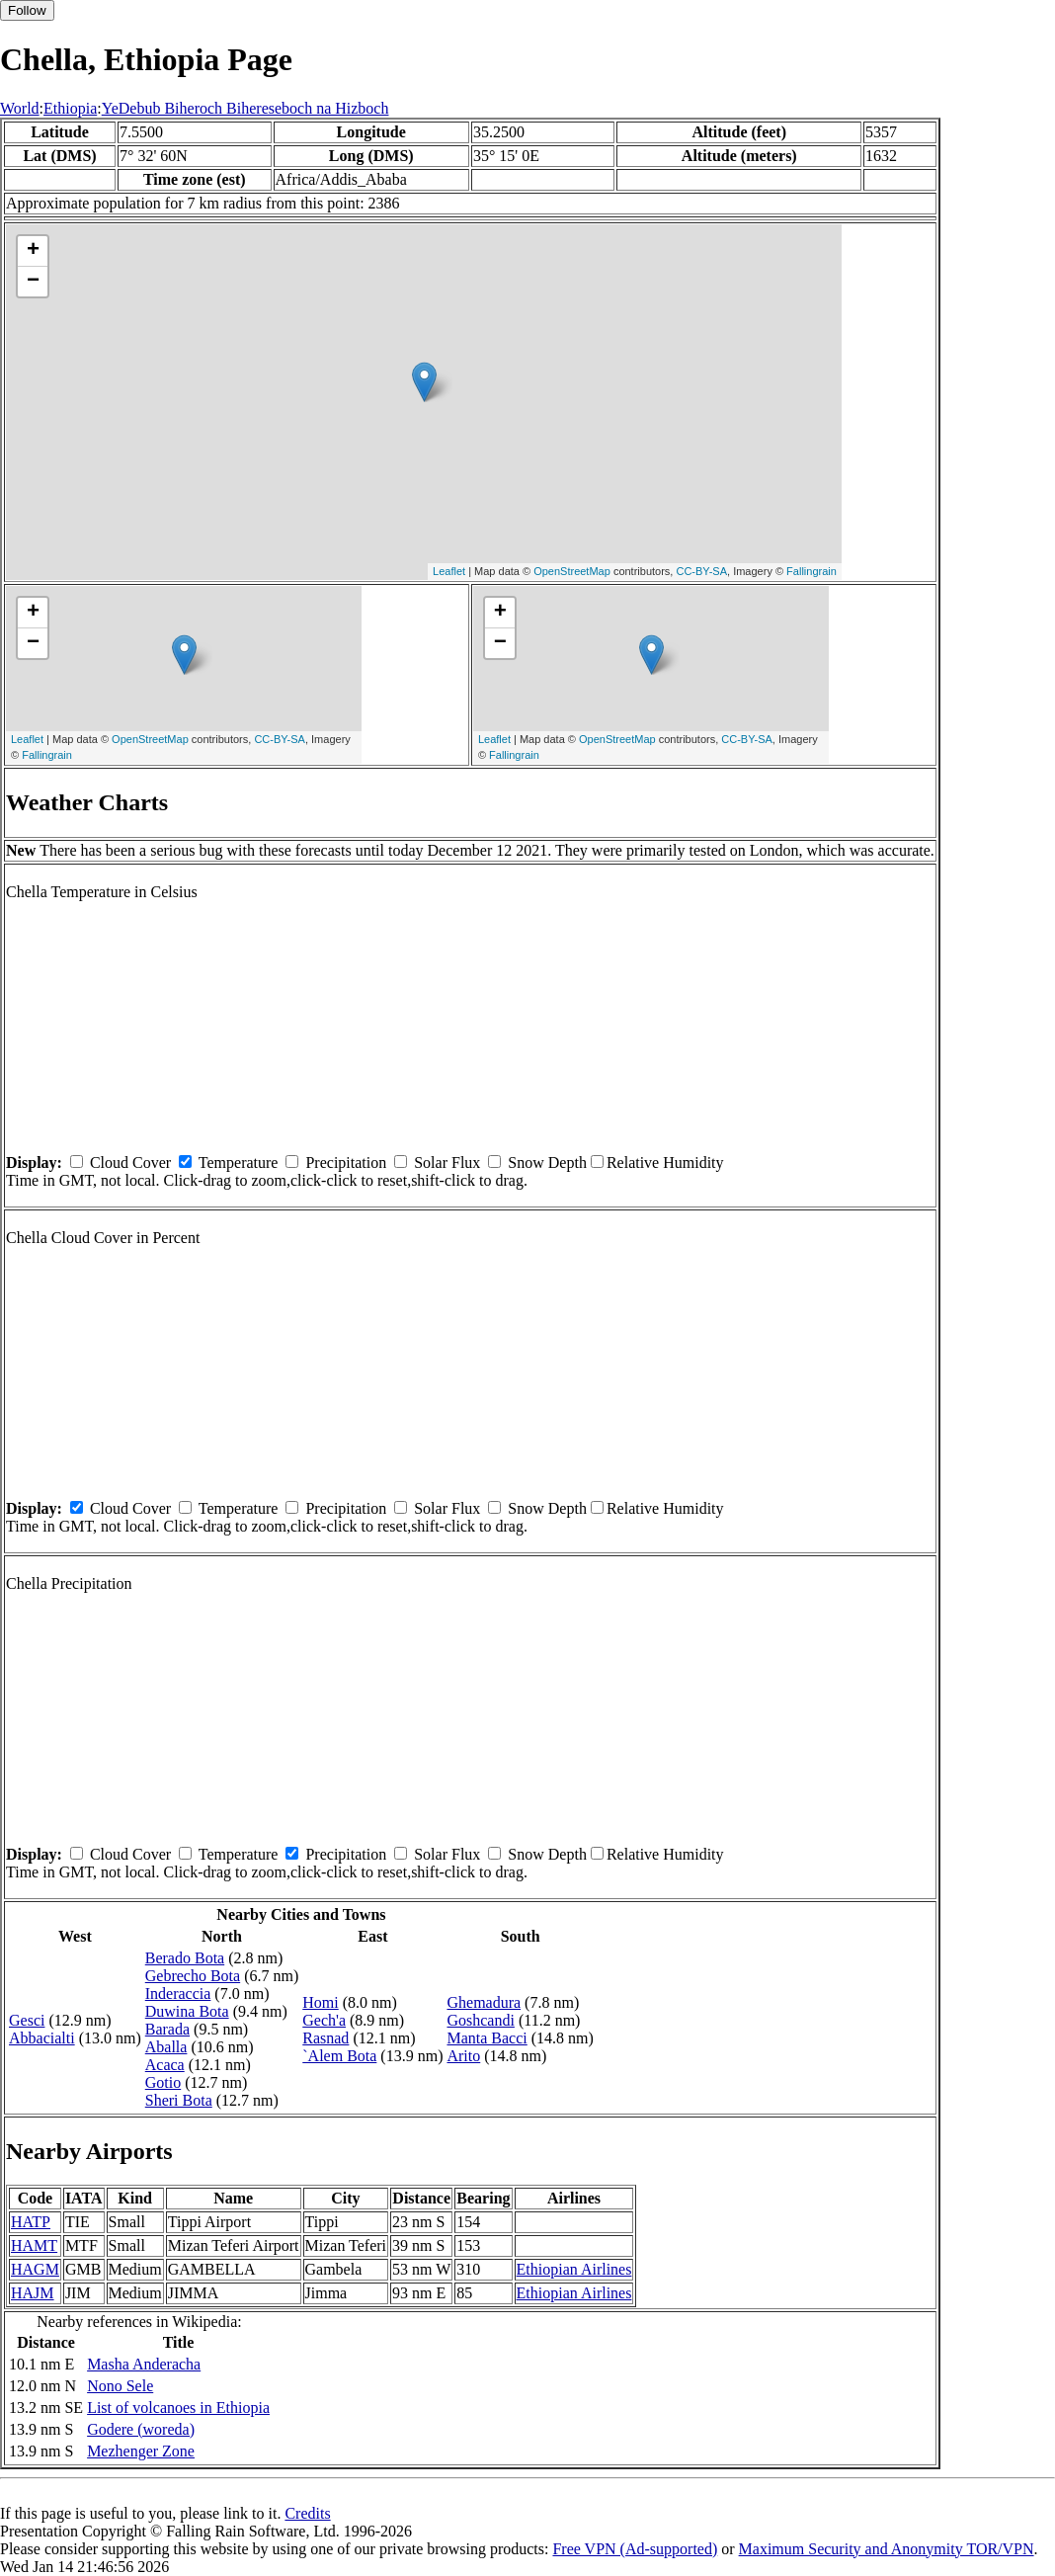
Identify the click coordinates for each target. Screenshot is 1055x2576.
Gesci (26, 2020)
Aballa (166, 2046)
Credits (307, 2513)
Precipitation (345, 1162)
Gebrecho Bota (192, 1975)
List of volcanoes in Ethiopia (178, 2407)
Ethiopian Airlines (574, 2269)
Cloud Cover (130, 1162)
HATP (30, 2221)
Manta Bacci (486, 2038)
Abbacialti (42, 2038)
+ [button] (33, 251)
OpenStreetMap (571, 571)
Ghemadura (483, 2002)
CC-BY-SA (701, 571)
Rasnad (325, 2038)
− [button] (33, 281)
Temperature (239, 1162)
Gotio (163, 2082)
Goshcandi (480, 2020)
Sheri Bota (178, 2100)
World (20, 108)
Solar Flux (447, 1162)
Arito (463, 2055)
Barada (167, 2029)
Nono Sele (120, 2385)
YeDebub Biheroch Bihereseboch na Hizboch (245, 108)
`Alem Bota (339, 2055)
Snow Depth (547, 1162)
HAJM (32, 2293)
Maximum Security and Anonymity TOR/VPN (886, 2548)
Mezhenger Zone (141, 2451)
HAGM (35, 2269)
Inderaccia (178, 1993)
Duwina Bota (187, 2011)
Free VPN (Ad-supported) (634, 2548)
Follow (27, 10)
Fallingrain (811, 571)
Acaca (165, 2064)
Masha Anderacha (144, 2364)
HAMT (34, 2245)
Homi (320, 2002)
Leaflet (449, 571)
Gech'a (324, 2020)
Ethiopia (70, 108)
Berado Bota (184, 1958)
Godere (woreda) (141, 2429)
